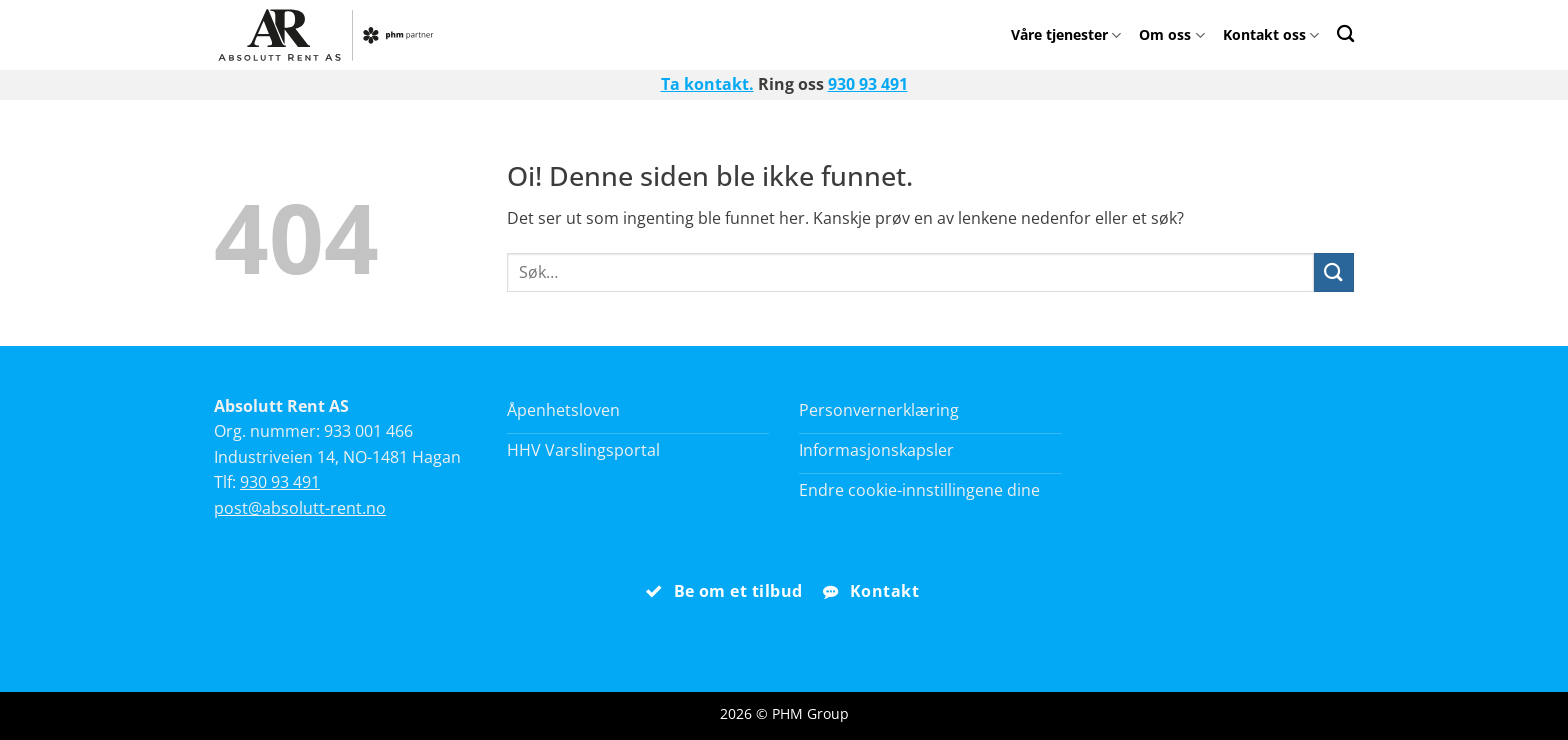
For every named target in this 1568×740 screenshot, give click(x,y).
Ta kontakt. (707, 84)
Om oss (1171, 34)
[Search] (1345, 33)
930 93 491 (868, 84)
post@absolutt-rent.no (300, 508)
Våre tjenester (1066, 34)
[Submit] (1334, 272)
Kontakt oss (1271, 34)
